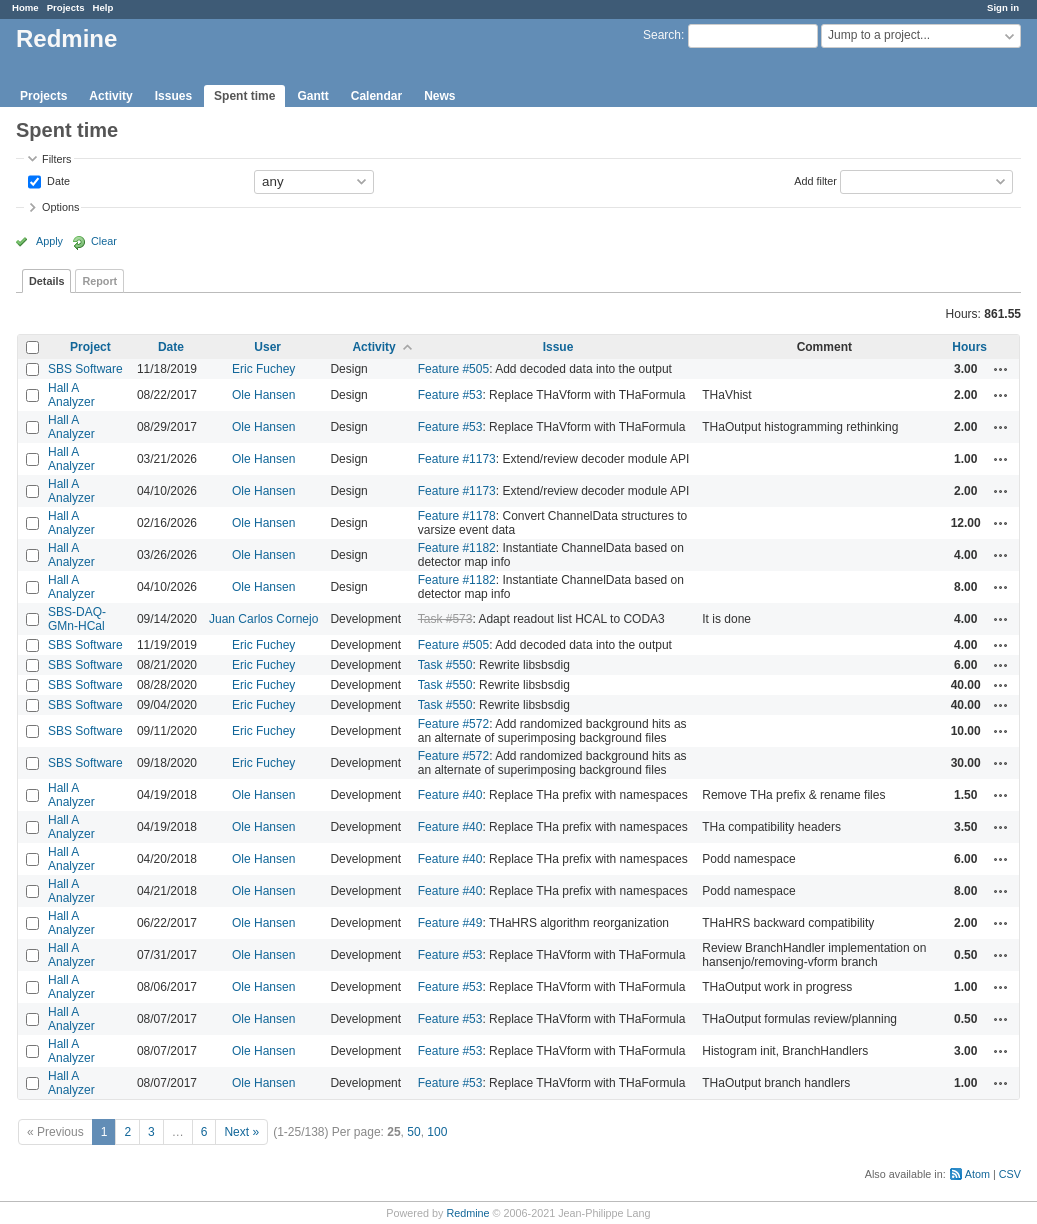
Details (46, 281)
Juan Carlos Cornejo (263, 619)
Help (103, 7)
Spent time (244, 96)
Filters (56, 159)
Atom (977, 1174)
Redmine (467, 1213)
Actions (1001, 369)
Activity (110, 96)
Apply (49, 241)
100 (437, 1132)
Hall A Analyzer (71, 395)
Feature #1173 (457, 459)
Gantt (312, 96)
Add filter (815, 180)
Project (90, 347)
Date (57, 180)
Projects (66, 7)
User (267, 347)
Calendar (376, 96)
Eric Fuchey (263, 369)
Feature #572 (453, 724)
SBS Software (85, 369)
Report (99, 281)
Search (662, 35)
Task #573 (445, 619)
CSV (1010, 1174)
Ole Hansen (263, 395)
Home (25, 7)
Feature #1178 (457, 516)
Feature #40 (450, 795)
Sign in (1003, 7)
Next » (241, 1132)
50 (413, 1132)
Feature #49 (450, 923)
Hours (969, 347)
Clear (104, 241)
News (439, 96)
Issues (173, 96)
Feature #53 (450, 395)
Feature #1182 (457, 548)
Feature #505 (453, 369)
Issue (558, 347)
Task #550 (445, 665)
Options (60, 207)
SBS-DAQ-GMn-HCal (77, 619)
